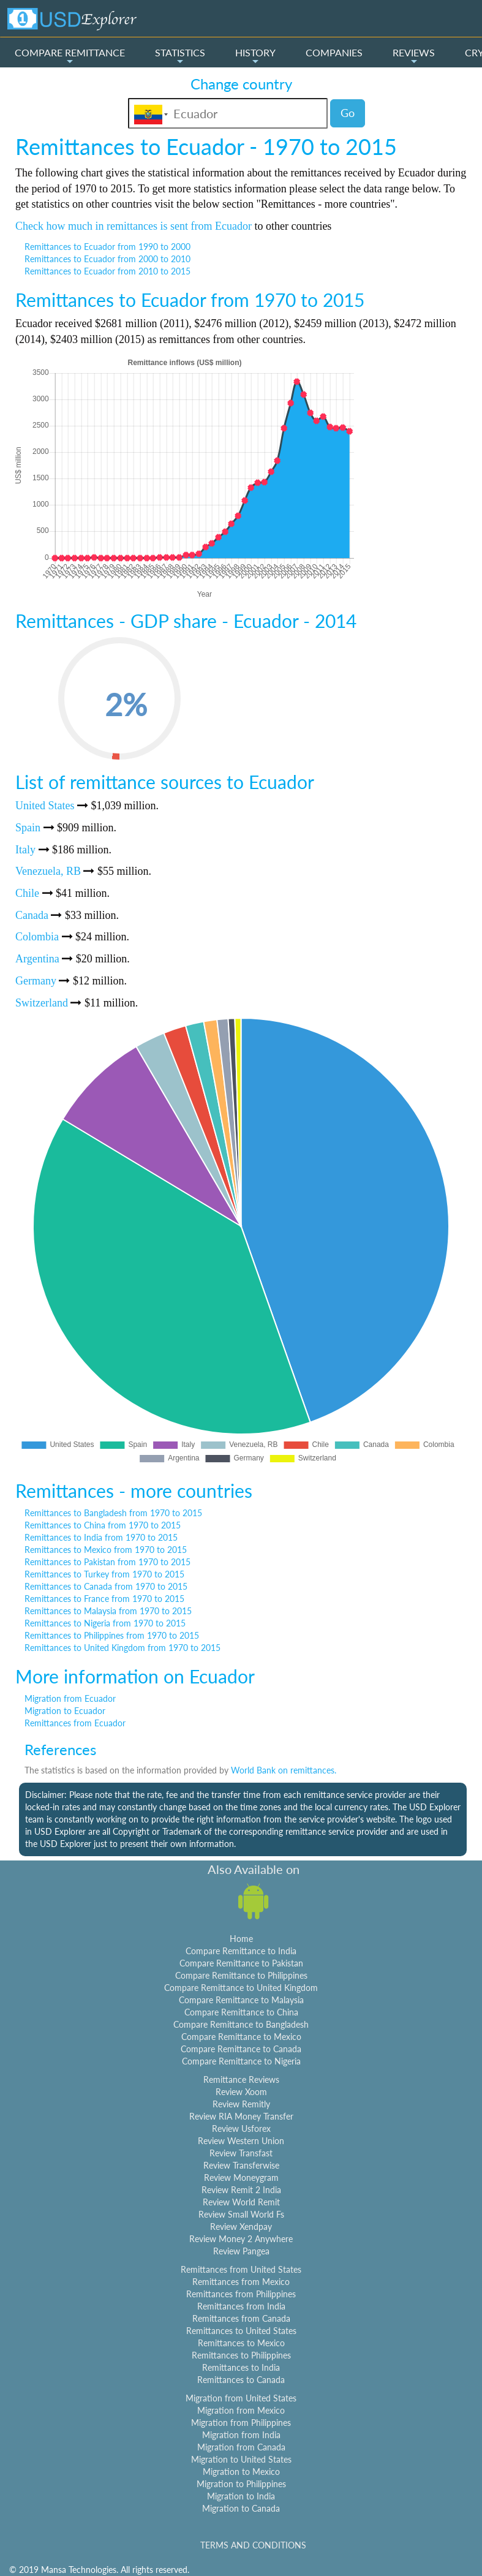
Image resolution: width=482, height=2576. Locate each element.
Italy (25, 850)
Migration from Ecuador (70, 1698)
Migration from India (241, 2435)
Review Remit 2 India (241, 2190)
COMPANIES (334, 52)
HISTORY (255, 56)
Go (348, 112)
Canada (31, 915)
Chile (27, 893)
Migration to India (241, 2496)
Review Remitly (241, 2104)
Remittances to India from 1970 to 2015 (101, 1537)
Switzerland (41, 1003)
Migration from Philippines (241, 2422)
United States (45, 805)
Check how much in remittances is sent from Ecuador (133, 226)
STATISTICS (180, 56)
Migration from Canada (241, 2447)
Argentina (37, 959)
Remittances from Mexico (241, 2281)
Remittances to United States (241, 2330)
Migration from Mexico (241, 2410)
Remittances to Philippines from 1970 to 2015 (111, 1635)
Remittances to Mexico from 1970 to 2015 (105, 1549)
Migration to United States (241, 2459)
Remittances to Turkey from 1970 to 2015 (104, 1574)
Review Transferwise (241, 2165)
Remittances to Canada (241, 2379)
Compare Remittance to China (241, 2012)
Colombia (37, 937)
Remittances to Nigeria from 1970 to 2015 (105, 1623)
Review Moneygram (241, 2177)
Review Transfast (241, 2153)
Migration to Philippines (241, 2484)
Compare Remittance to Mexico (241, 2036)
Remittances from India (241, 2306)
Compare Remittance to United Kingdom (241, 1987)
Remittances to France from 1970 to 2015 (104, 1598)
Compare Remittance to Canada (241, 2049)
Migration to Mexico (241, 2471)
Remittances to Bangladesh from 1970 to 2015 (113, 1513)
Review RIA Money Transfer (241, 2116)
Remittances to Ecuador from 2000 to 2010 (107, 259)
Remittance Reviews (241, 2079)
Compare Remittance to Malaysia (241, 2000)
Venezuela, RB (48, 871)
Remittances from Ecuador (75, 1723)
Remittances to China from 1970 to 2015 (102, 1525)
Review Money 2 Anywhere (241, 2239)
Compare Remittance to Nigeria (241, 2061)
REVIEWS (414, 56)
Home (241, 1938)
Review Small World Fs (241, 2214)
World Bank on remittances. (283, 1770)
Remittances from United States (241, 2269)
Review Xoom (241, 2092)
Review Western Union (241, 2141)
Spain (27, 828)
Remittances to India (241, 2367)
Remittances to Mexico (241, 2343)
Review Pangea (241, 2251)
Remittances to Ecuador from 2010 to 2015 (107, 271)
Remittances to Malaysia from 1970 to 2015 (108, 1611)
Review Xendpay (241, 2226)
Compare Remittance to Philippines (241, 1975)
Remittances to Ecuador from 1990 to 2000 (107, 246)
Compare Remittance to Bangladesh (241, 2024)
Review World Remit (241, 2202)
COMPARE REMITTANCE (70, 56)
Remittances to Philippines (241, 2355)
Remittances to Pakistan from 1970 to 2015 (107, 1562)
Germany (35, 981)
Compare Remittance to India (241, 1951)
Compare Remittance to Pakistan (241, 1963)
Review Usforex (241, 2128)
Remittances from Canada (241, 2318)
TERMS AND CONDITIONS (253, 2545)
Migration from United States (241, 2398)
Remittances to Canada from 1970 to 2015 (105, 1586)
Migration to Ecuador (64, 1710)
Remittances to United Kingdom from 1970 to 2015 (122, 1647)
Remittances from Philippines (241, 2294)
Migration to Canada (241, 2508)
